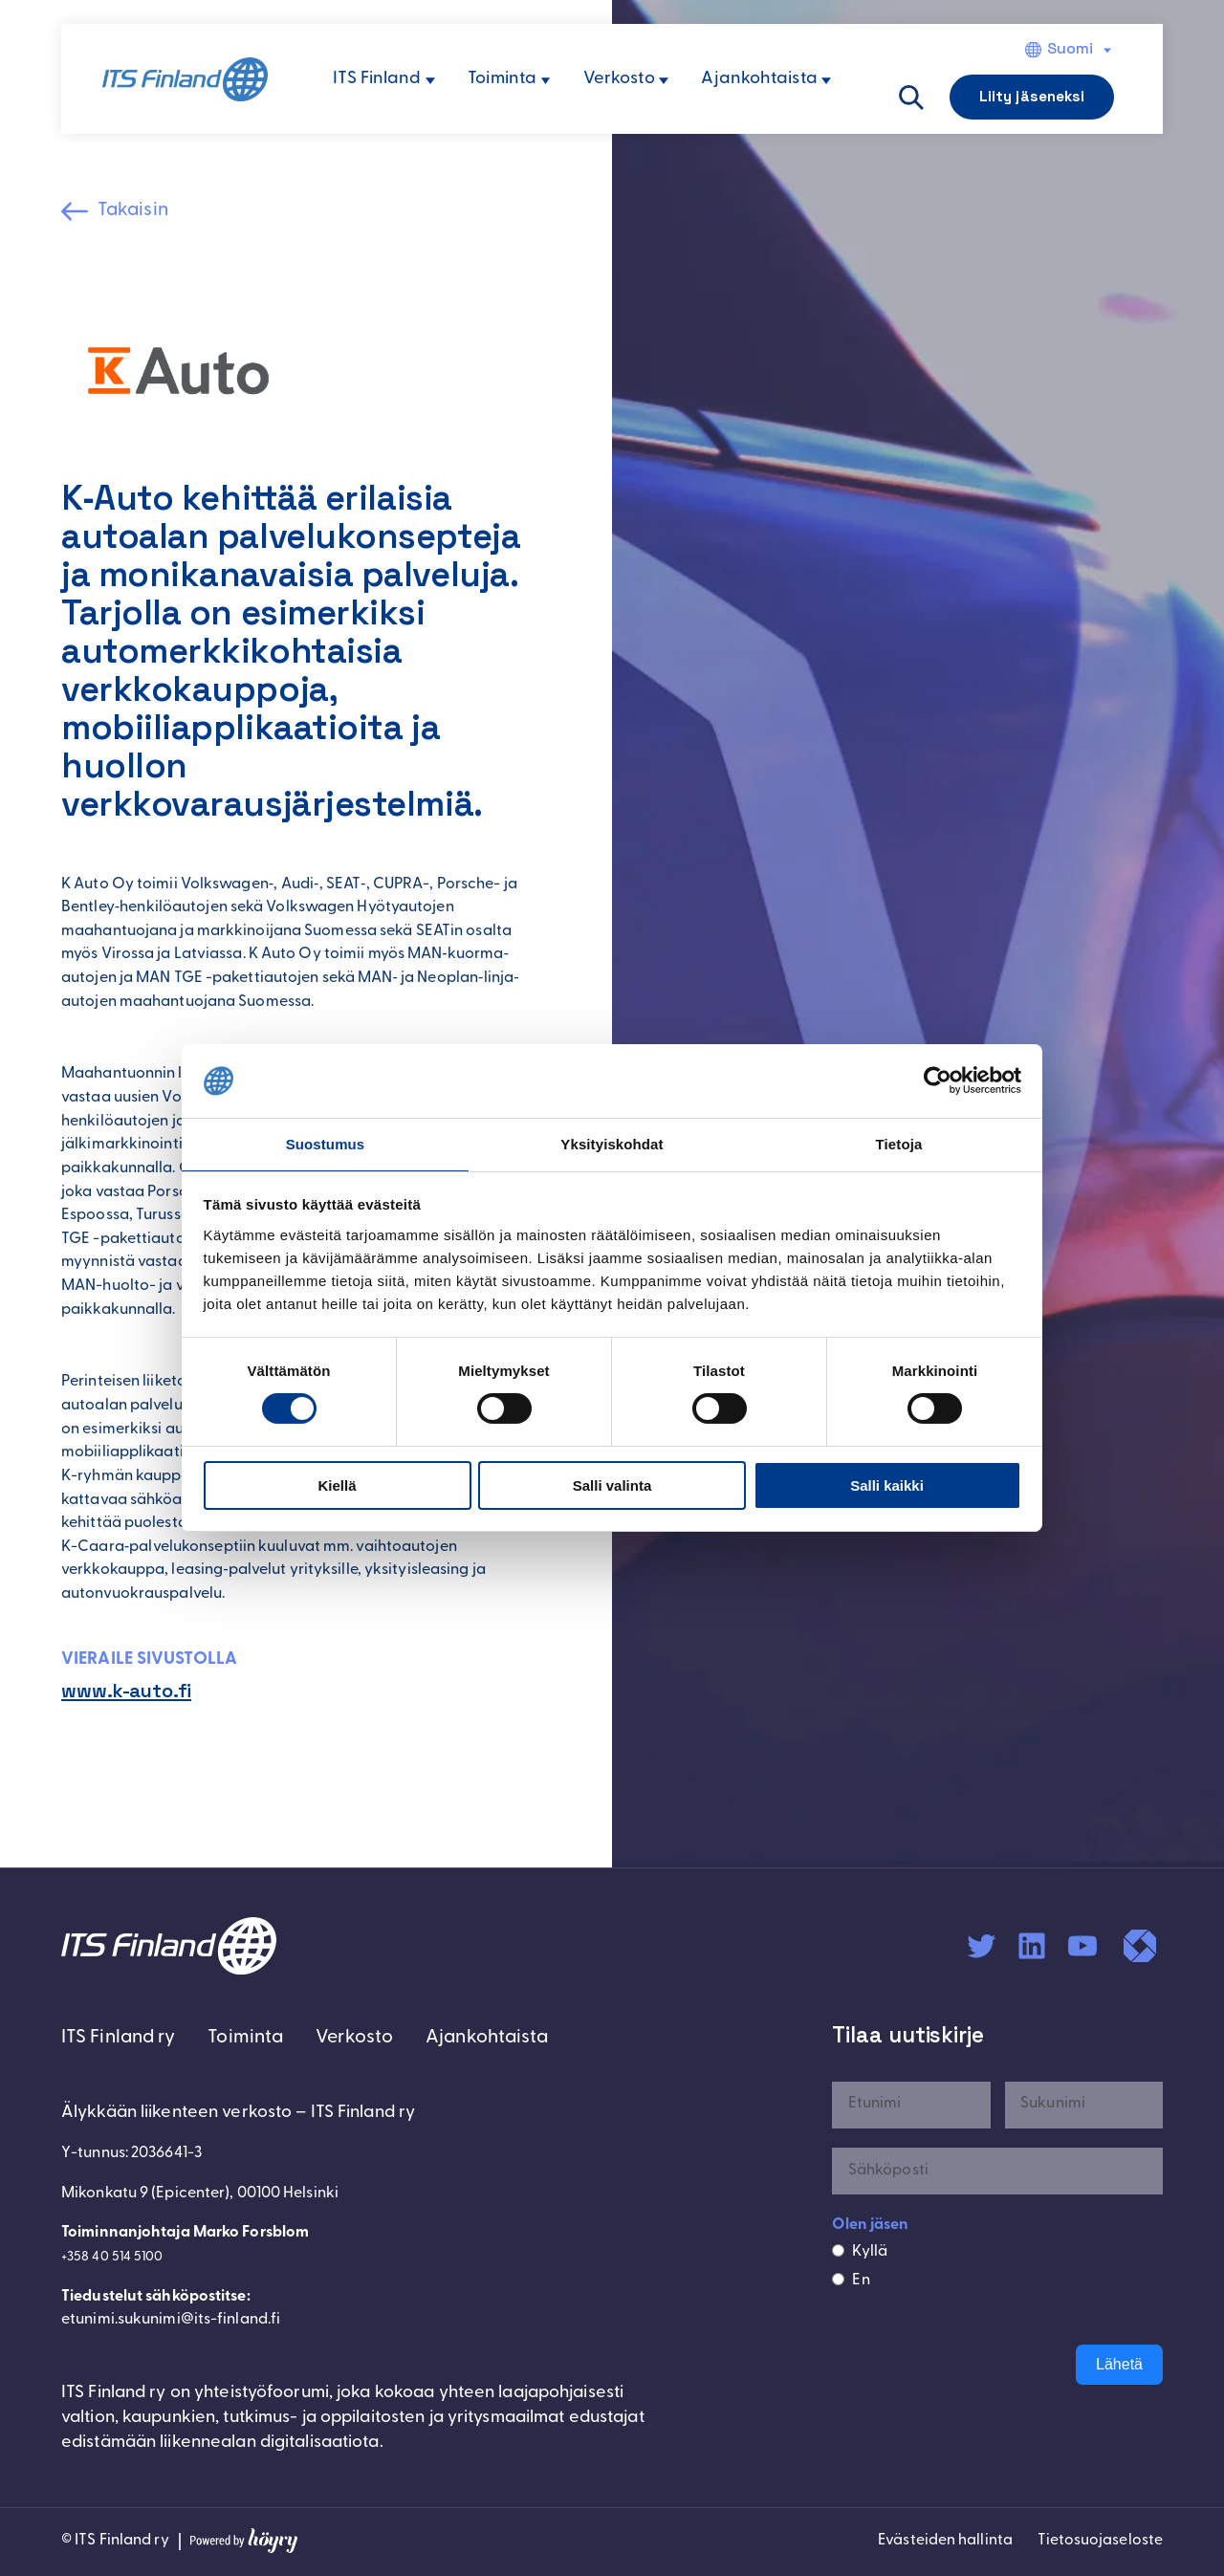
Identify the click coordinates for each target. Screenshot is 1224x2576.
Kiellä (336, 1486)
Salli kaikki (887, 1486)
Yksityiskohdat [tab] (611, 1143)
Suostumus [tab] (325, 1143)
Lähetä (1119, 2368)
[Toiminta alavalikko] (546, 81)
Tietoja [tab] (899, 1143)
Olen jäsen (870, 2229)
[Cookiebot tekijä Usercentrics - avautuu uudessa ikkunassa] (937, 1079)
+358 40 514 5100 (118, 2263)
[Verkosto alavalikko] (663, 81)
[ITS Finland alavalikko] (430, 81)
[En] (838, 2282)
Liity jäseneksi (1032, 96)
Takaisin (140, 212)
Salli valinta (612, 1486)
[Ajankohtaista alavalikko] (826, 81)
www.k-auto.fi (134, 1693)
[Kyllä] (838, 2254)
